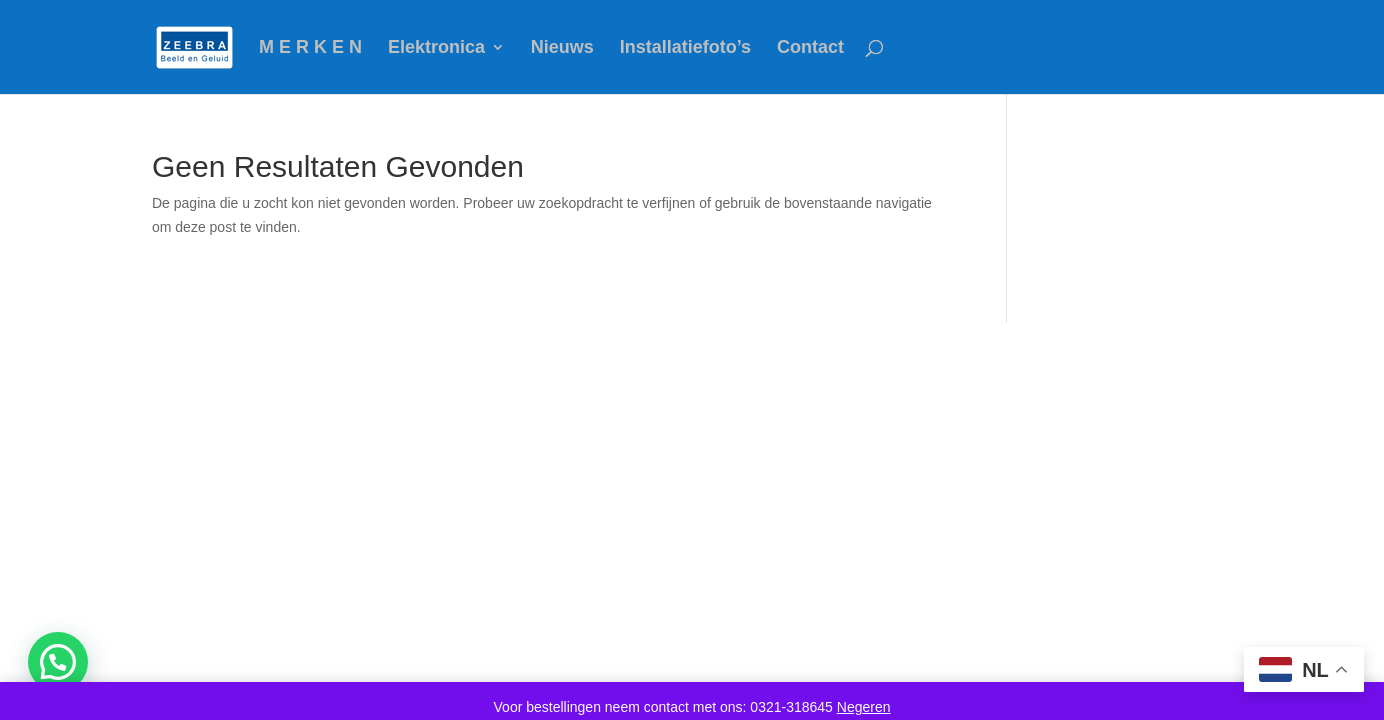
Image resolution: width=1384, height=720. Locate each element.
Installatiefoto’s (685, 48)
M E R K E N (310, 48)
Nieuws (562, 48)
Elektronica (436, 48)
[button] (58, 662)
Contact (810, 48)
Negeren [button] (864, 707)
